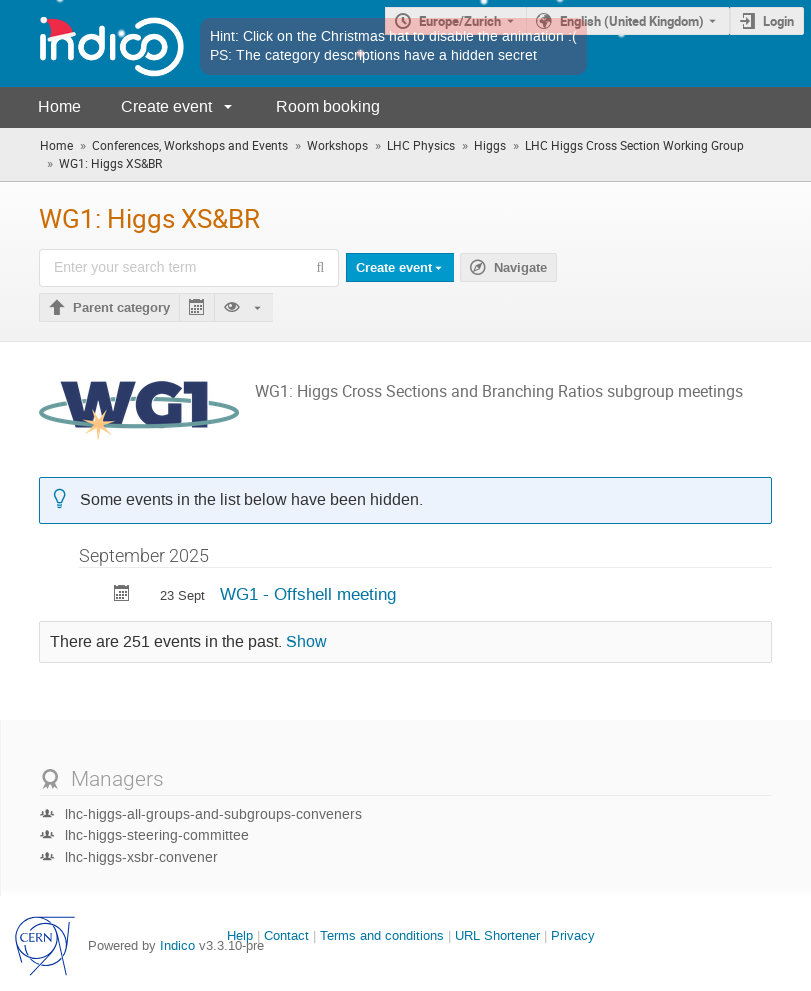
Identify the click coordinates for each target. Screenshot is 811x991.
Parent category (121, 308)
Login (778, 21)
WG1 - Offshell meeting (308, 594)
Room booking (328, 106)
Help (240, 935)
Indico (177, 945)
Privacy (573, 935)
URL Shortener (497, 935)
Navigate (520, 268)
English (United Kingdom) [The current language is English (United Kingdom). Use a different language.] (632, 21)
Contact (286, 935)
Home (59, 106)
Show (306, 642)
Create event (166, 106)
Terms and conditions (382, 935)
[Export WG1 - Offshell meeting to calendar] (122, 595)
